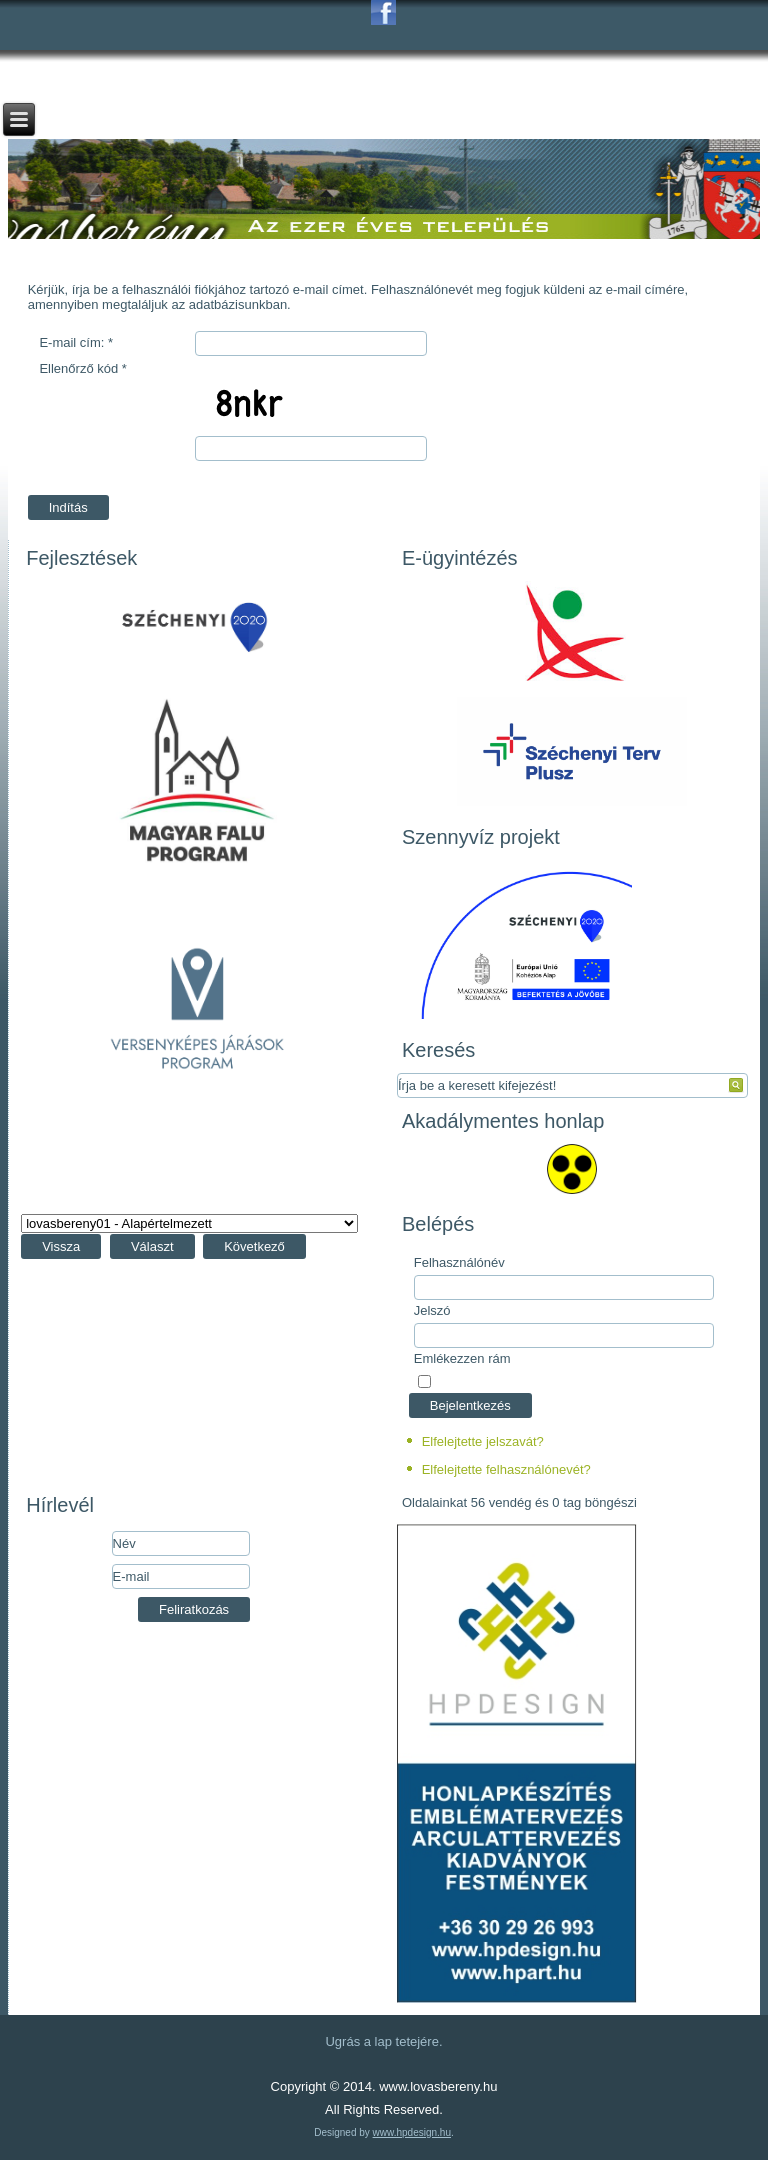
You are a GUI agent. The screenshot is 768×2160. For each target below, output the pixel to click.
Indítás (68, 507)
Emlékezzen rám (462, 1358)
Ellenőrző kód (82, 368)
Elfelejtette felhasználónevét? (506, 1469)
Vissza (61, 1246)
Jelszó (432, 1310)
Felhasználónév (459, 1262)
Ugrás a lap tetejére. (383, 2041)
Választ (152, 1246)
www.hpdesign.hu (412, 2132)
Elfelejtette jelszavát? (483, 1441)
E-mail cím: (76, 342)
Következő (254, 1246)
